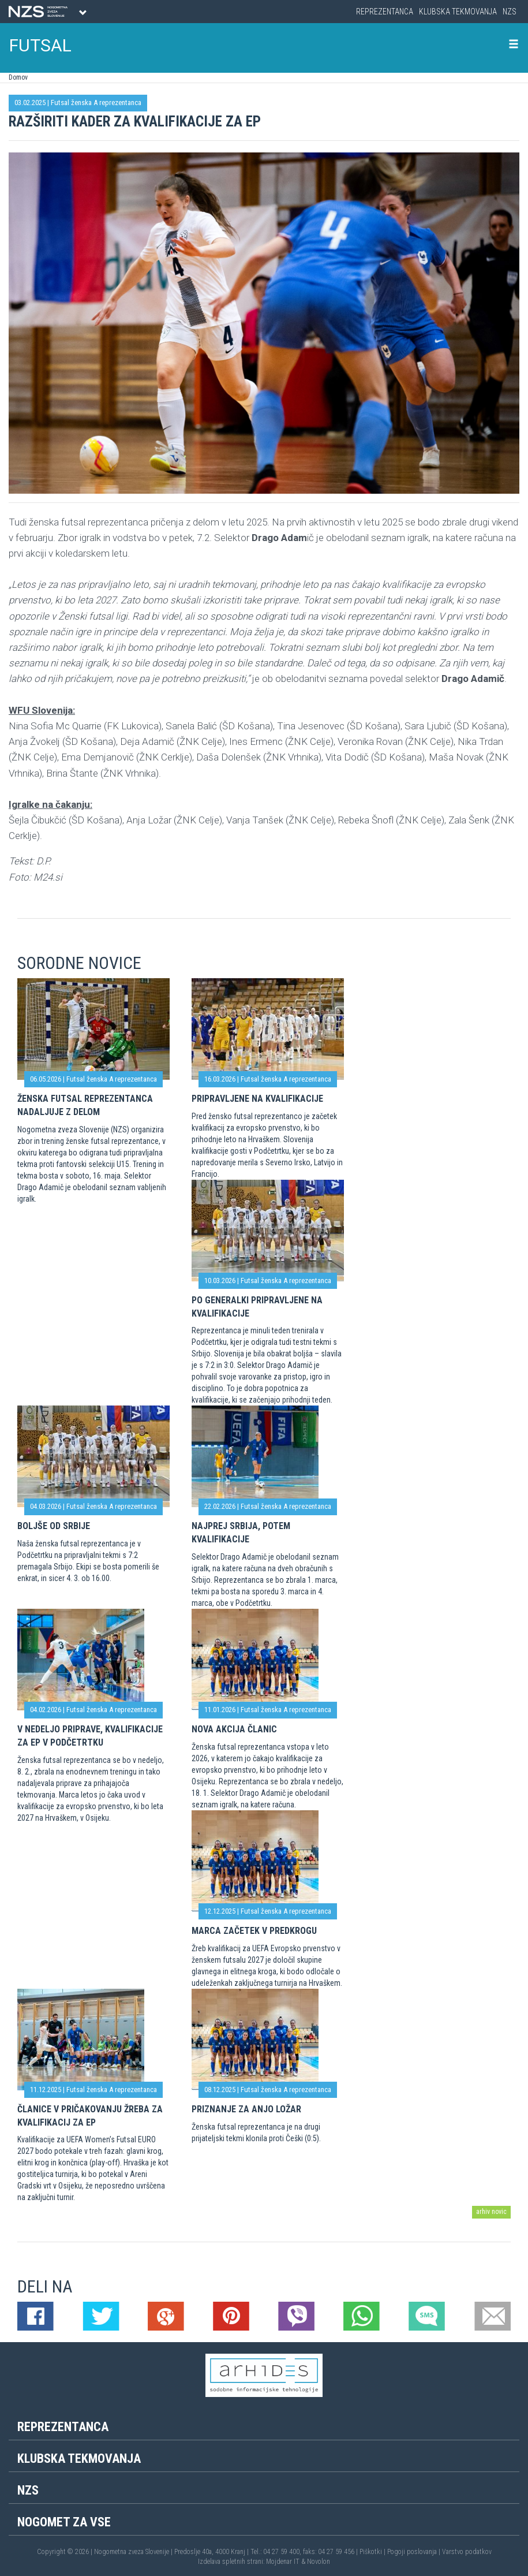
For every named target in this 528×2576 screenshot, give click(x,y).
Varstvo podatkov (467, 2552)
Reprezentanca (384, 11)
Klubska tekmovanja (458, 11)
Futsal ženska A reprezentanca (96, 102)
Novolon (318, 2562)
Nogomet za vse (64, 2522)
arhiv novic (491, 2212)
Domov (18, 77)
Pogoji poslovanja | (414, 2552)
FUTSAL (40, 45)
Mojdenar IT (282, 2562)
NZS (509, 11)
